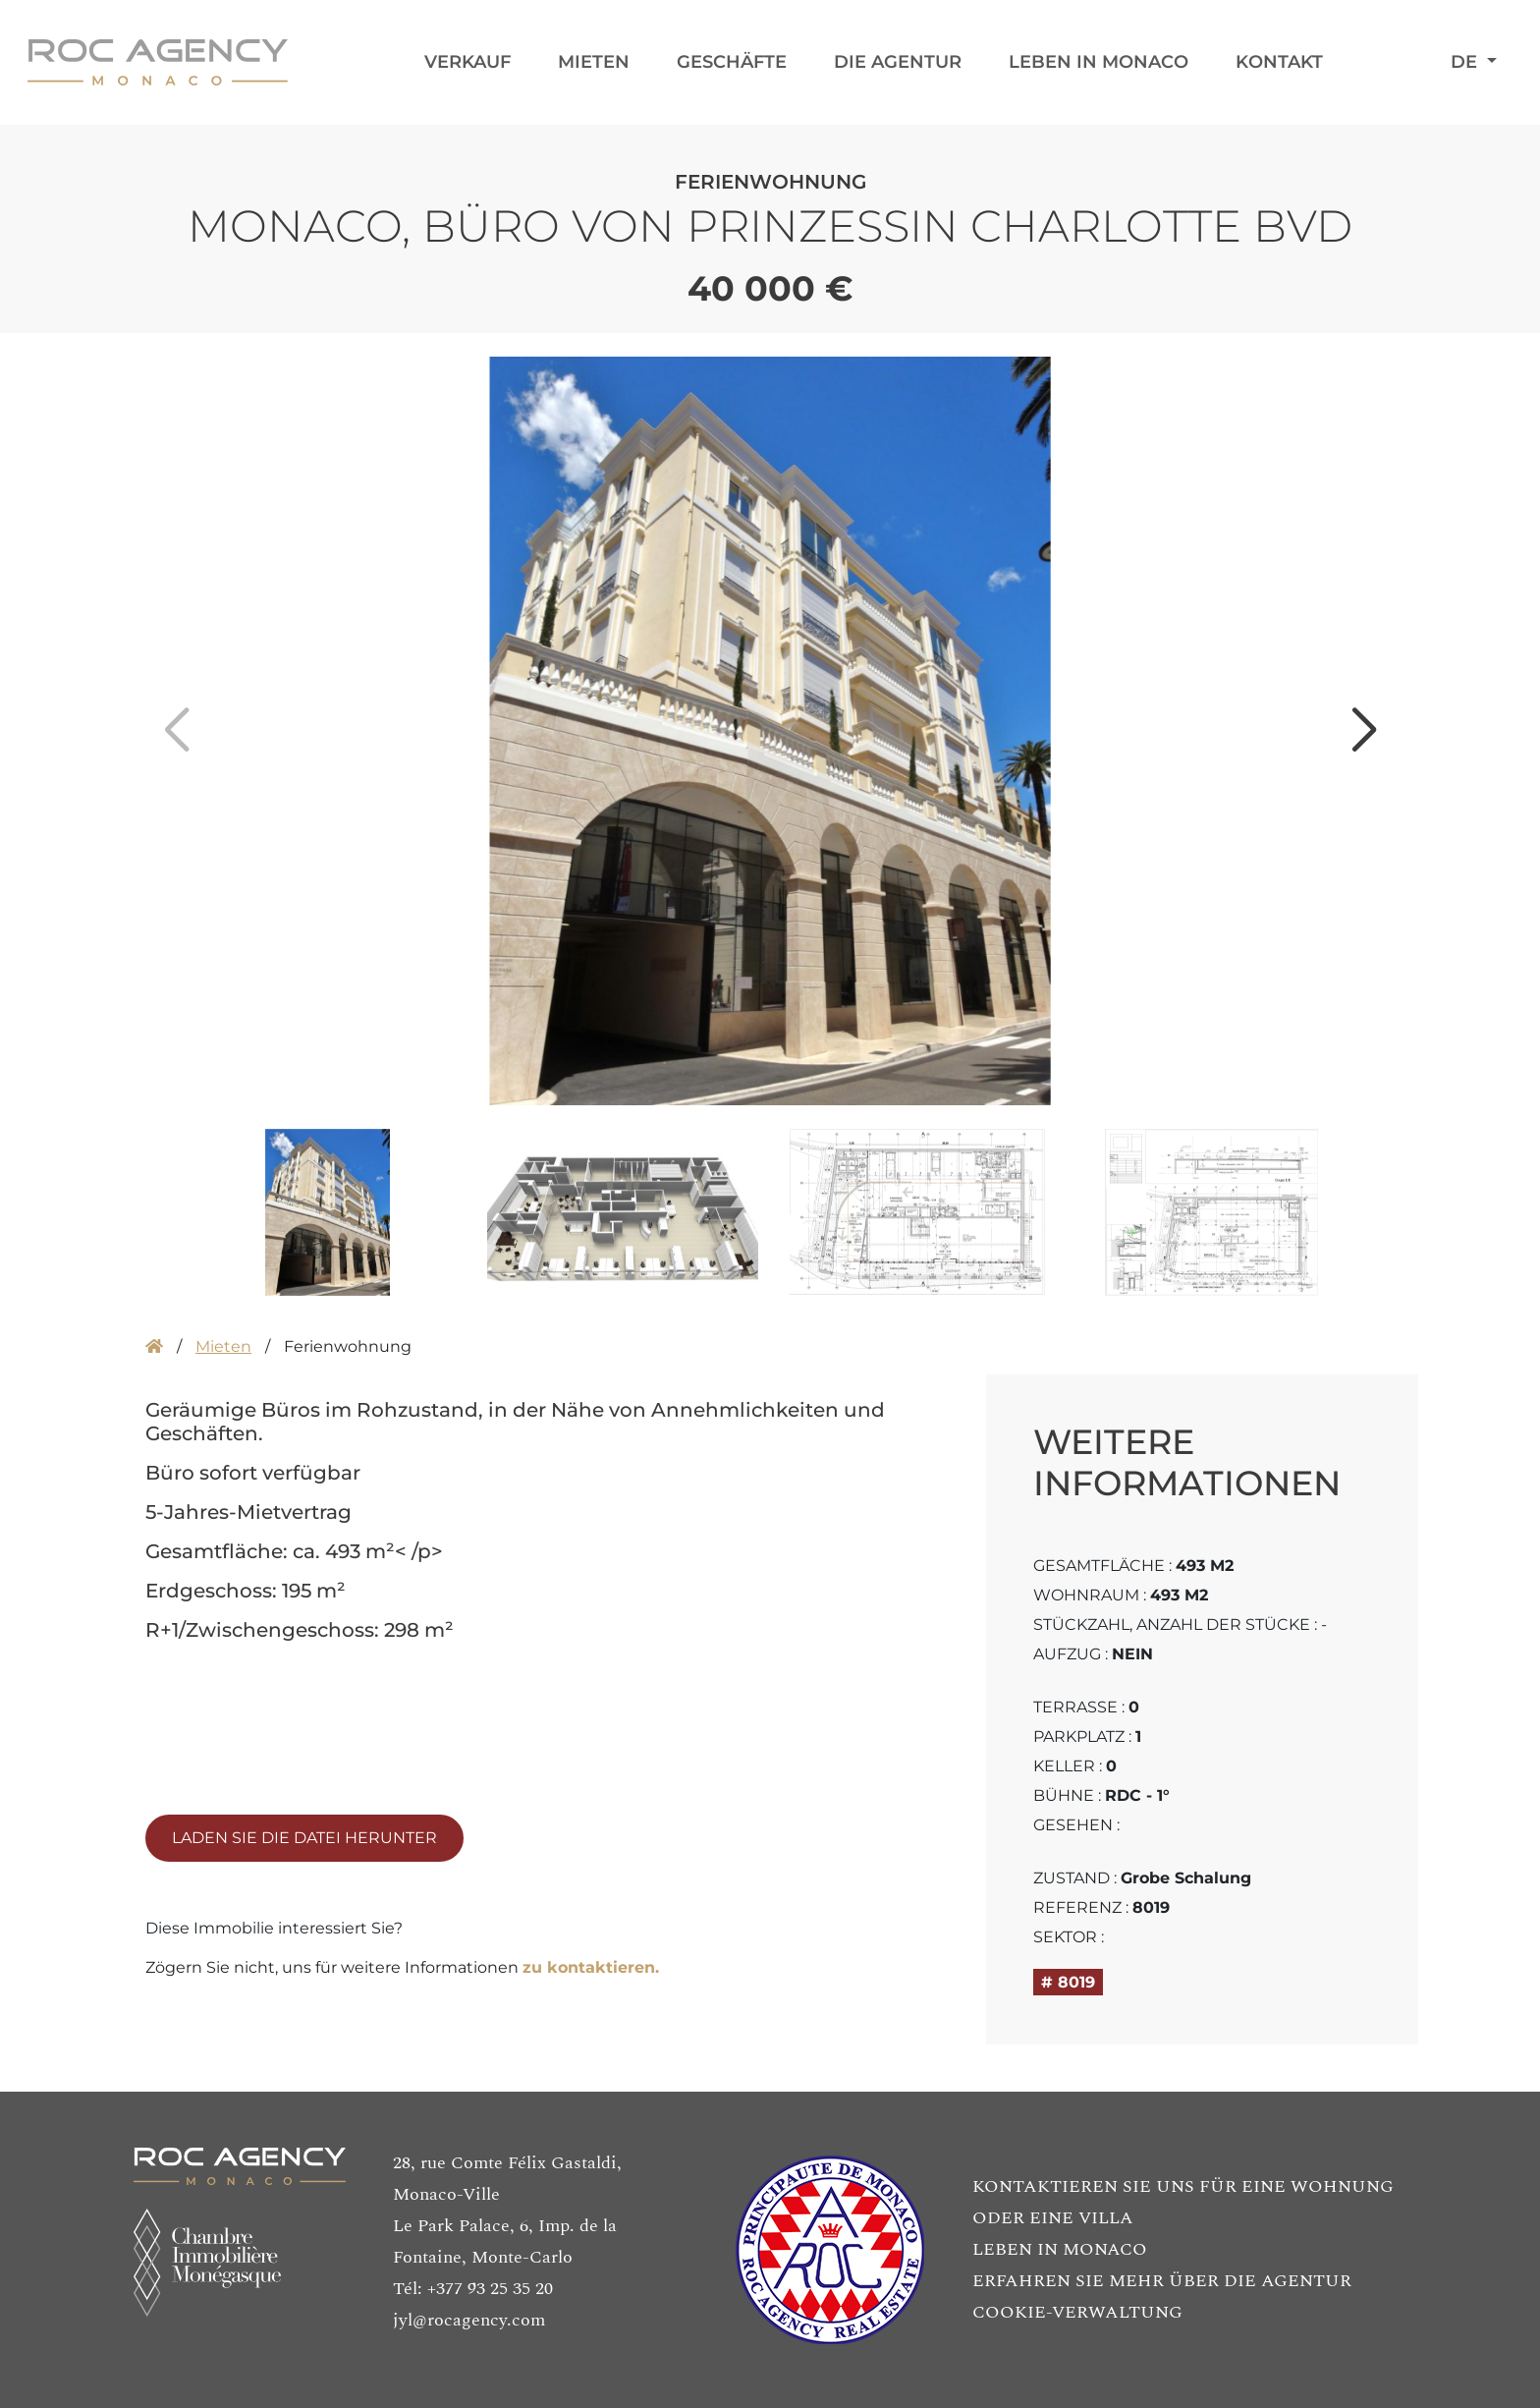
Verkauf (467, 62)
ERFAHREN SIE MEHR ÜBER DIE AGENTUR (1161, 2281)
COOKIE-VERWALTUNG (1077, 2312)
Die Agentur (898, 62)
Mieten (594, 62)
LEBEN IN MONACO (1059, 2249)
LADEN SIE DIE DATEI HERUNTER (304, 1837)
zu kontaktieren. (590, 1967)
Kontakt (1279, 62)
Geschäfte (732, 62)
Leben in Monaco (1098, 62)
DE (1466, 62)
